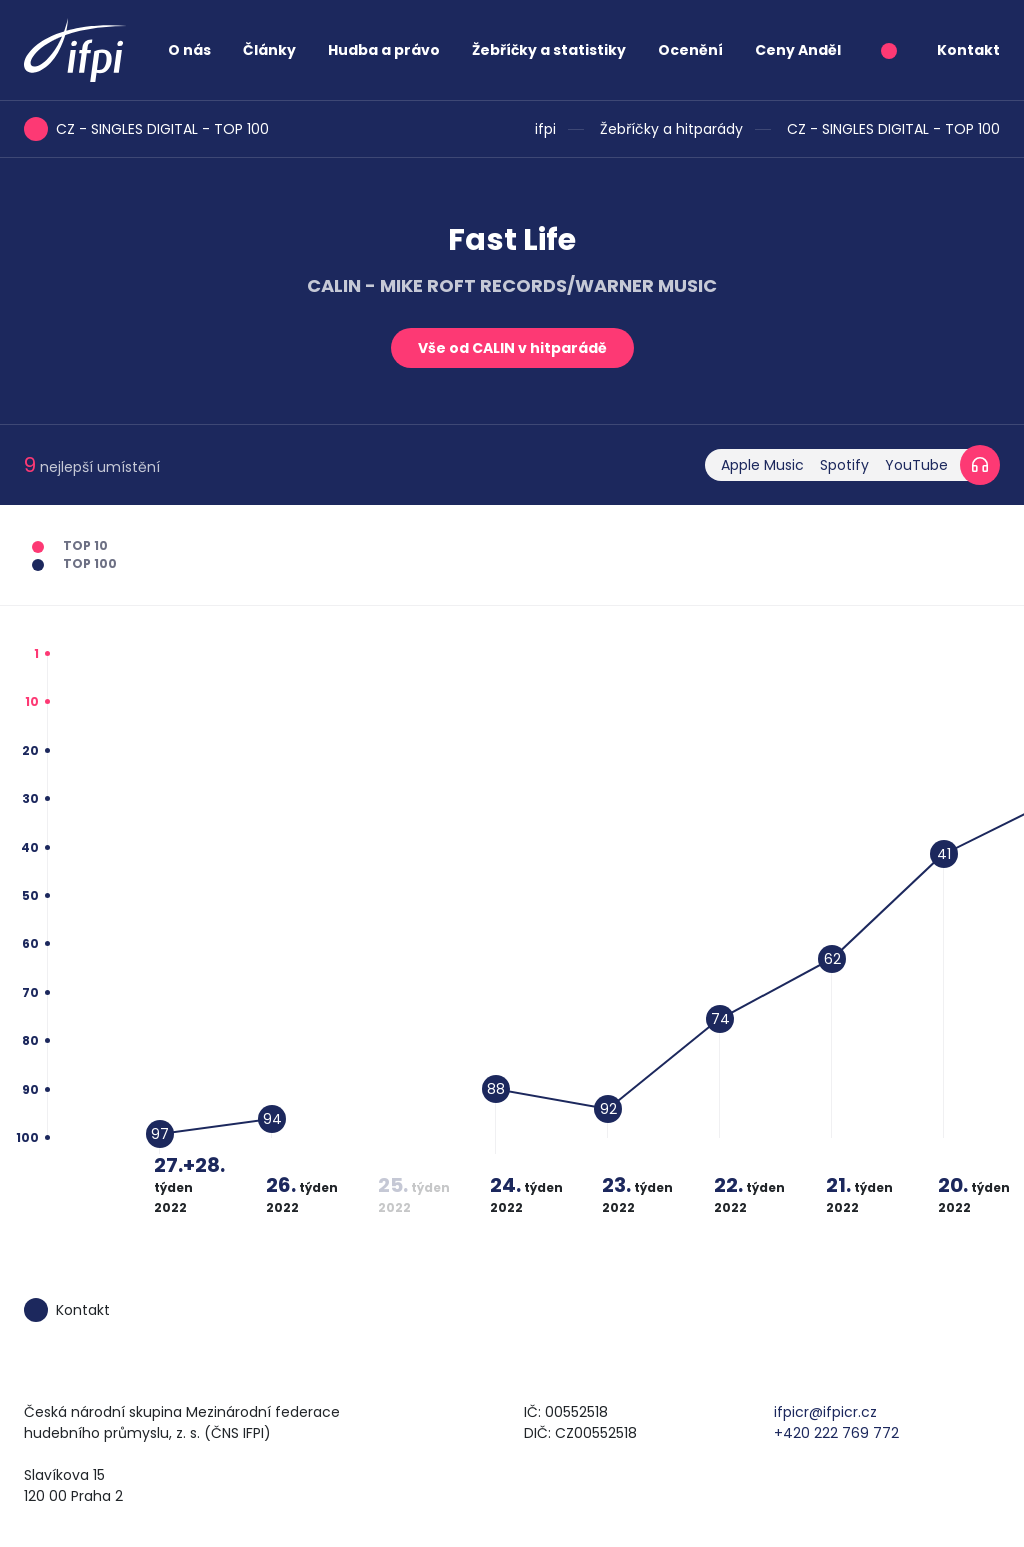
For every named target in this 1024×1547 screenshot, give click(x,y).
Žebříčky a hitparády (671, 129)
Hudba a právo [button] (384, 50)
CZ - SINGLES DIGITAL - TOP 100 (893, 129)
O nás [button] (189, 50)
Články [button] (269, 50)
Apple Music (762, 465)
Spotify (844, 465)
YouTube (916, 465)
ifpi (545, 129)
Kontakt (968, 50)
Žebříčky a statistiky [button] (549, 50)
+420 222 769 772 (836, 1433)
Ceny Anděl (798, 50)
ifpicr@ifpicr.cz (825, 1412)
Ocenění (690, 50)
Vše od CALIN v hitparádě (512, 348)
